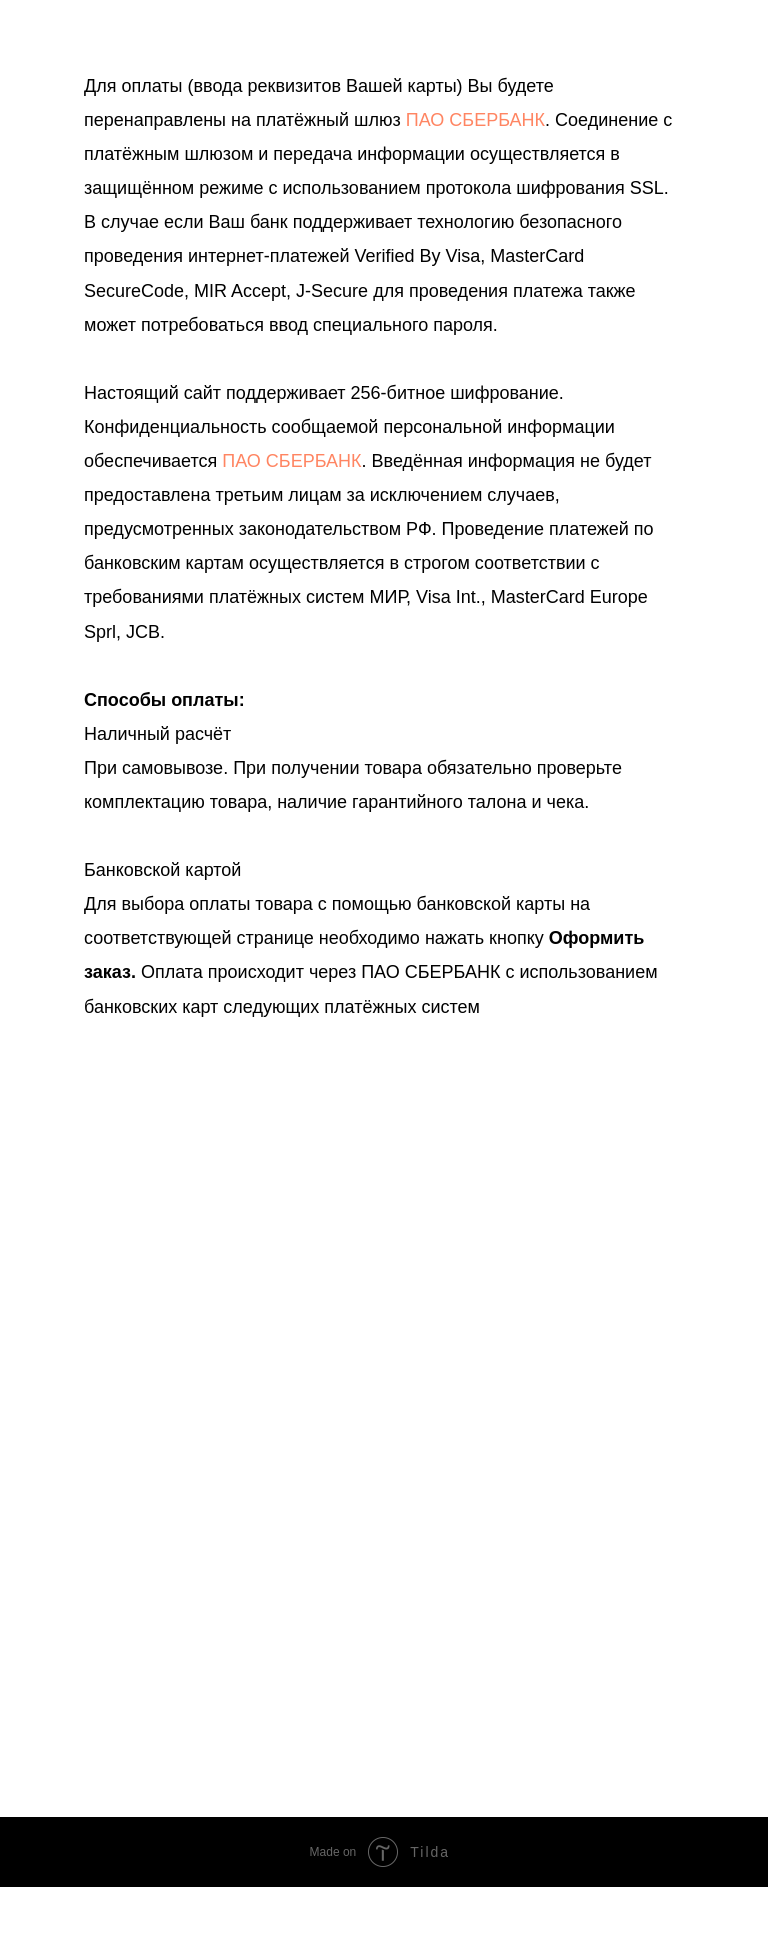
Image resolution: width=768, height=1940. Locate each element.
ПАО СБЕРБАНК (475, 120)
